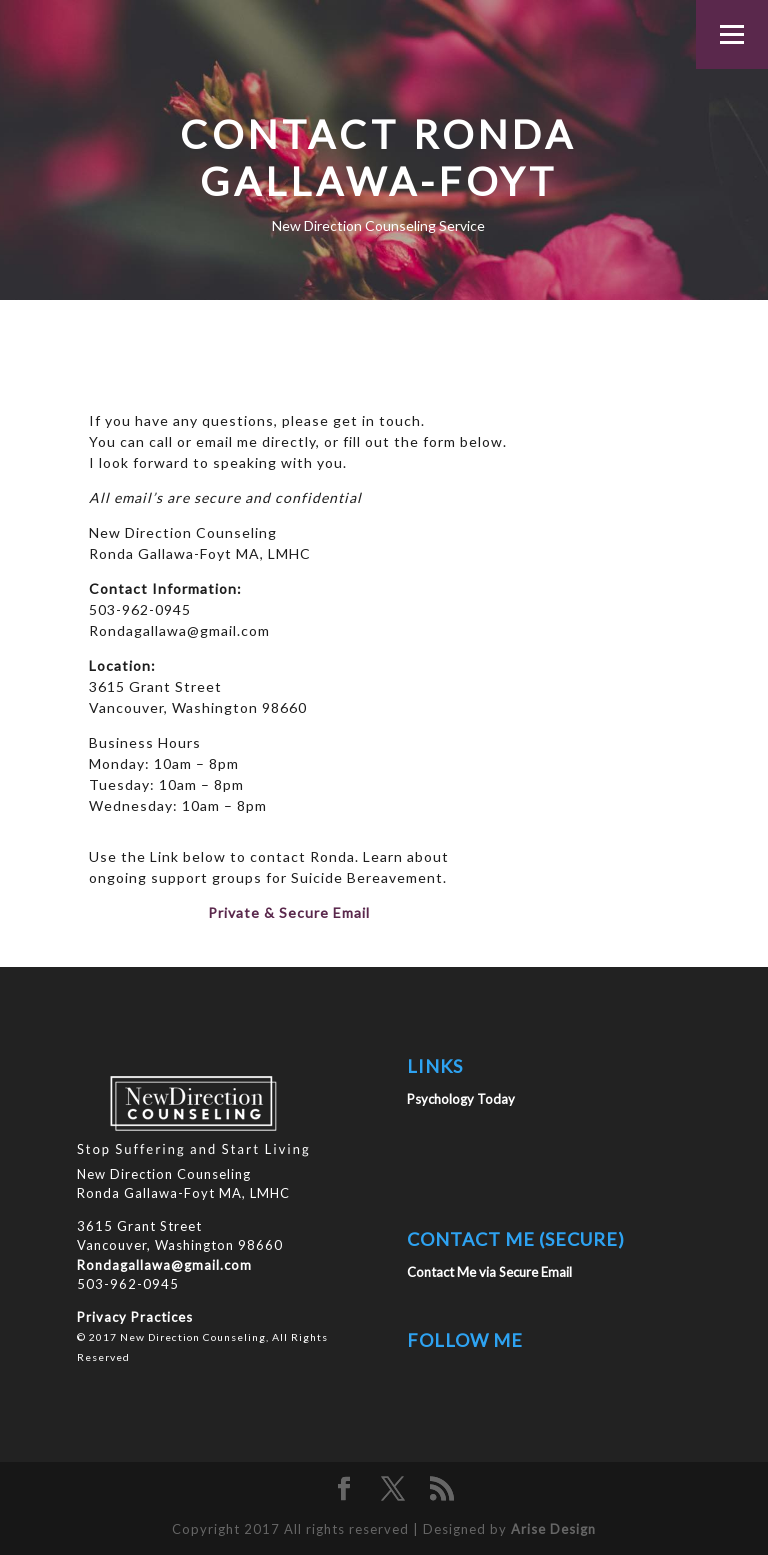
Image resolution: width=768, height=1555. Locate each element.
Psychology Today (461, 1099)
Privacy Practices (135, 1317)
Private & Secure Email (289, 912)
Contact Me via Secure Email (489, 1272)
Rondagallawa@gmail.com (164, 1265)
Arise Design (553, 1529)
